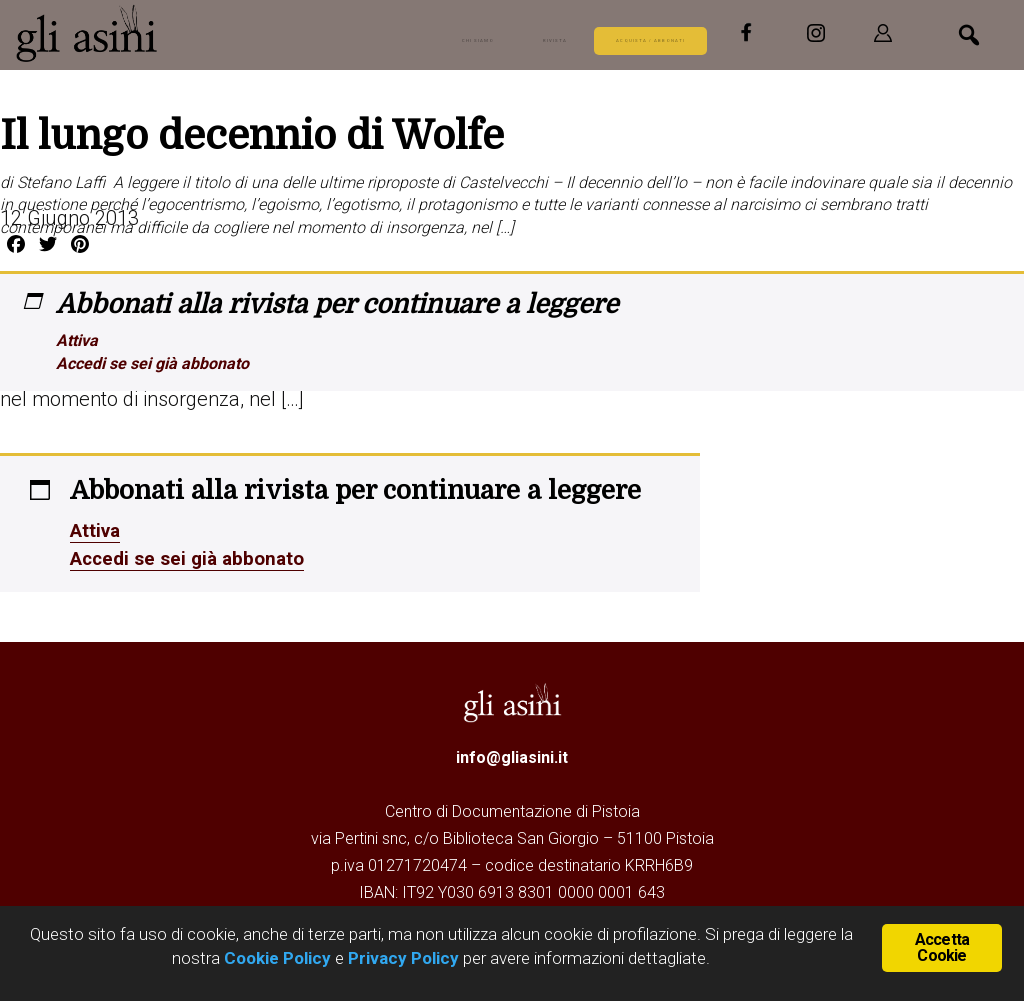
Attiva (77, 340)
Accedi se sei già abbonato (152, 363)
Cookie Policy (275, 958)
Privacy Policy (403, 958)
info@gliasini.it (512, 757)
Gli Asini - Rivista (165, 33)
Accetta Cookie (942, 946)
